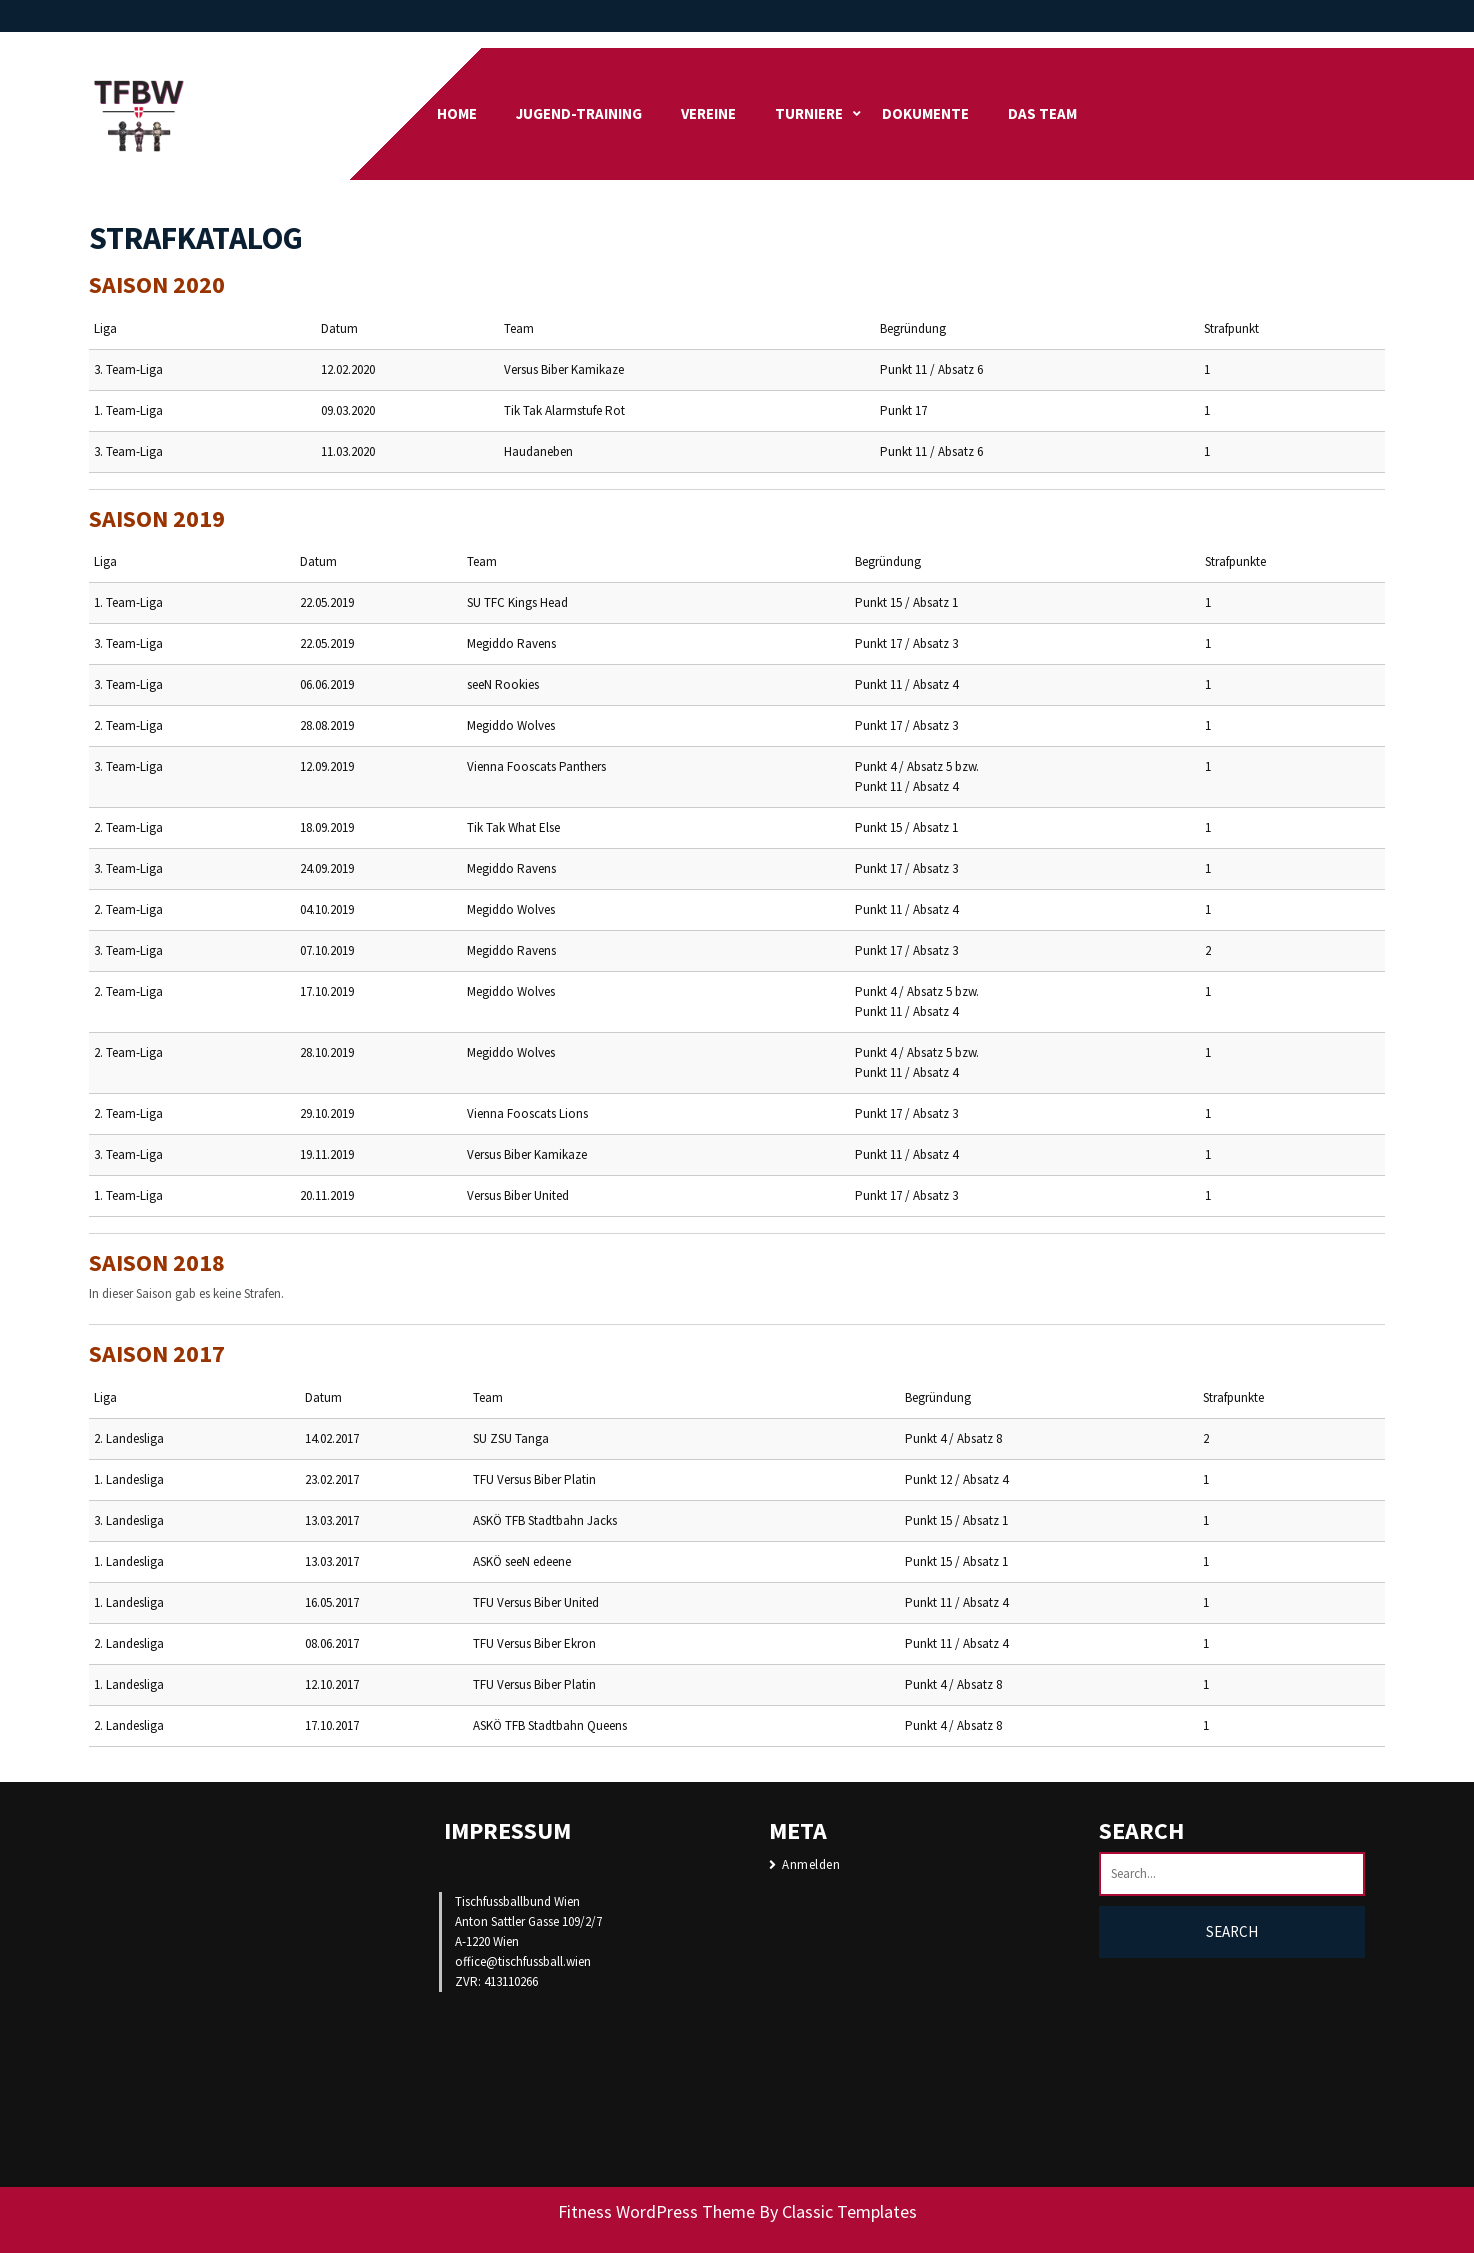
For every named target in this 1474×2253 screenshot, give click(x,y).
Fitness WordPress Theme (656, 2211)
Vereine (708, 113)
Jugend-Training (579, 113)
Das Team (1042, 113)
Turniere (809, 113)
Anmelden (811, 1864)
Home (457, 113)
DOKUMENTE (925, 113)
